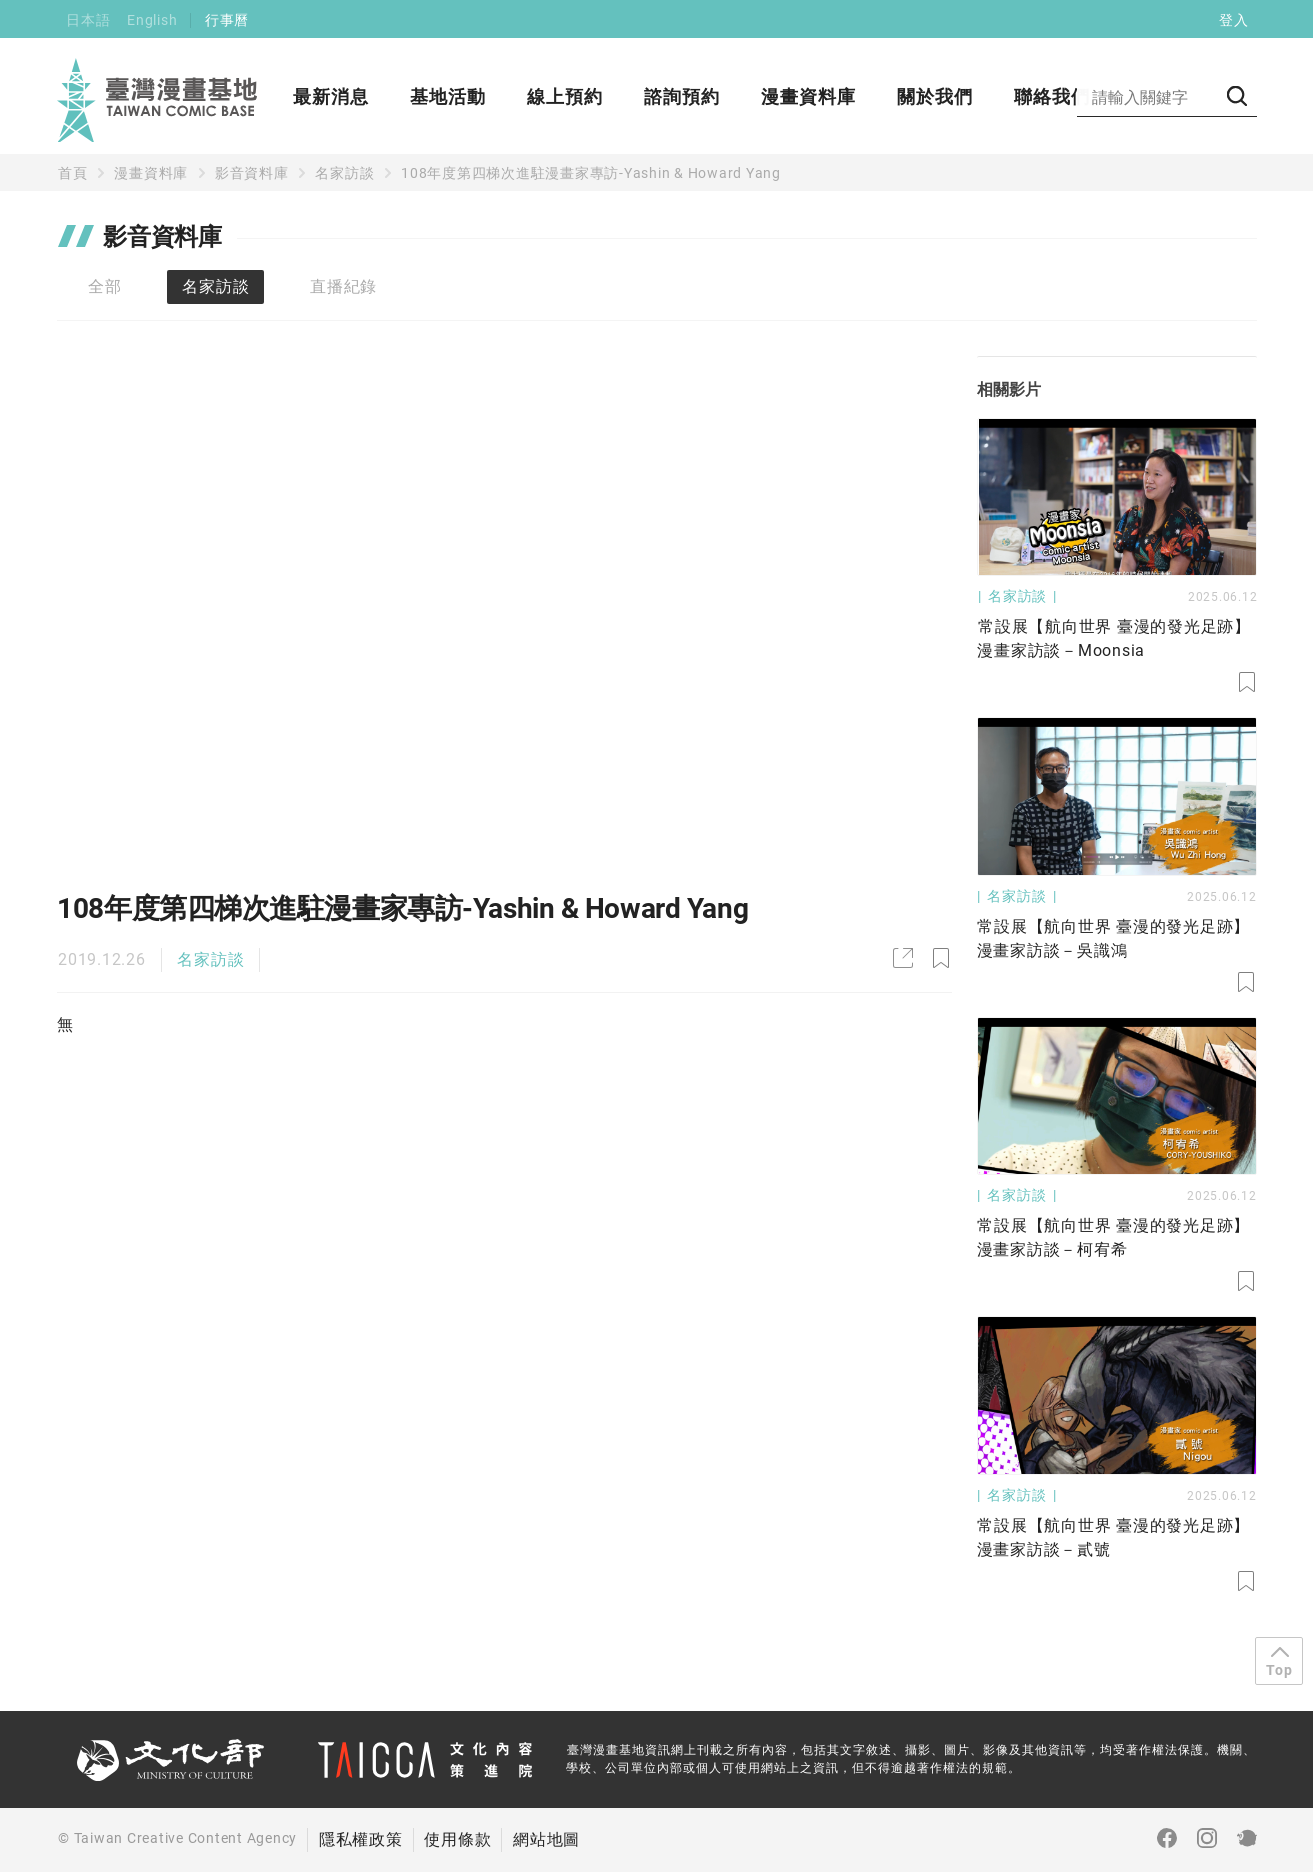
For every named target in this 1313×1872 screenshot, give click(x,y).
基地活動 (448, 96)
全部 (105, 286)
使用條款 (457, 1839)
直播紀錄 (343, 286)
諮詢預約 (682, 96)
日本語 (88, 20)
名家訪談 (344, 173)
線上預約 (565, 96)
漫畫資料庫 (808, 96)
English (152, 20)
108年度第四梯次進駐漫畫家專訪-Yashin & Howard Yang (591, 173)
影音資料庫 (252, 173)
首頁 (73, 173)
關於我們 (935, 96)
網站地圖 (546, 1839)
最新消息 (331, 96)
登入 (1234, 20)
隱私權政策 (361, 1839)
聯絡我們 (1052, 96)
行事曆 (227, 20)
